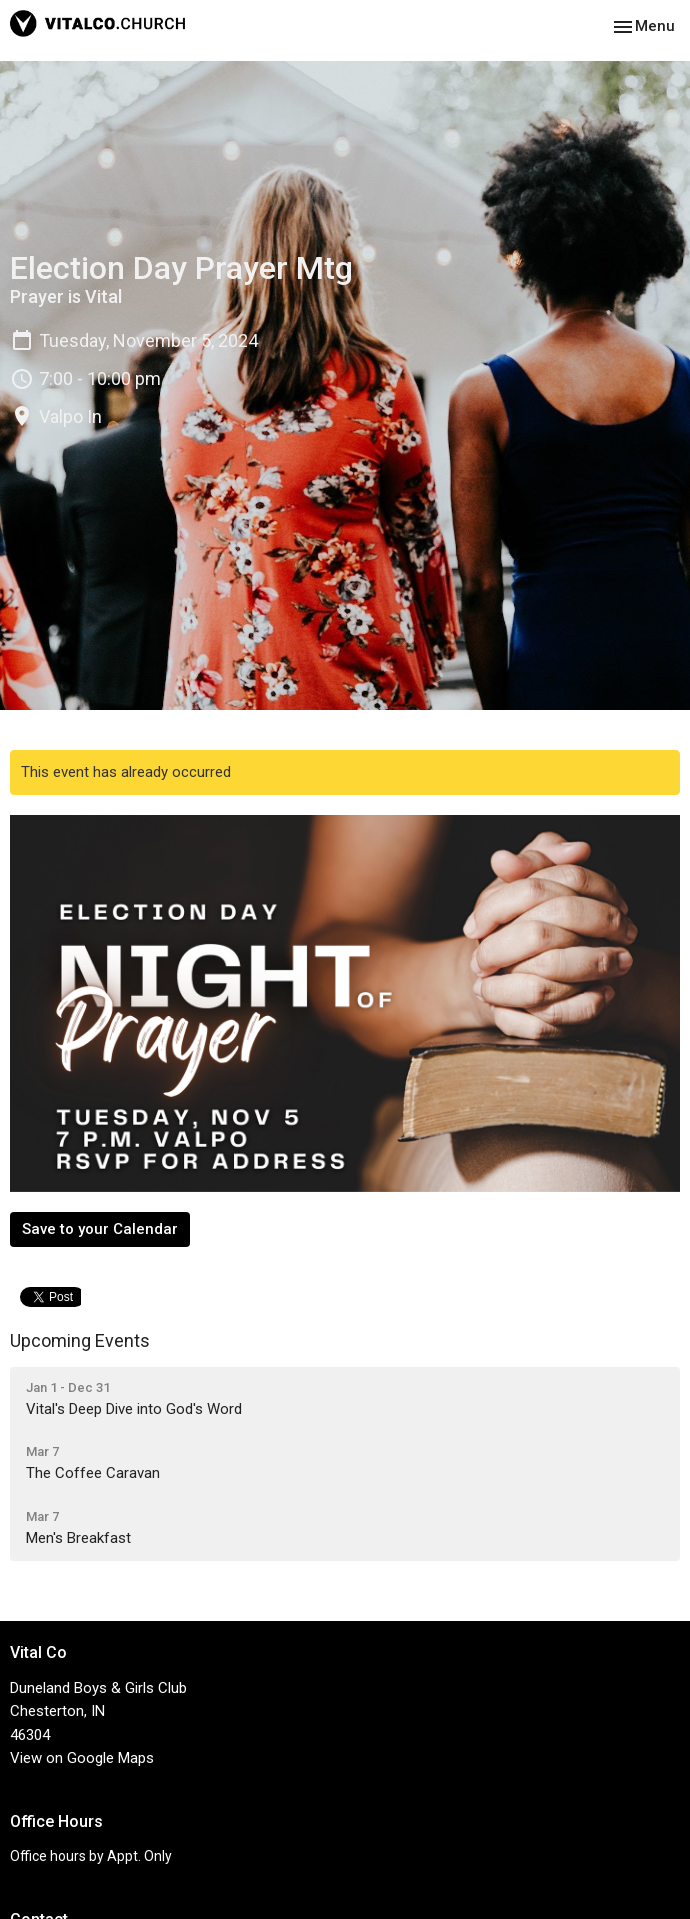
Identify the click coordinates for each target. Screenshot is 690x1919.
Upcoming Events (80, 1340)
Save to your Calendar (100, 1229)
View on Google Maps (82, 1758)
